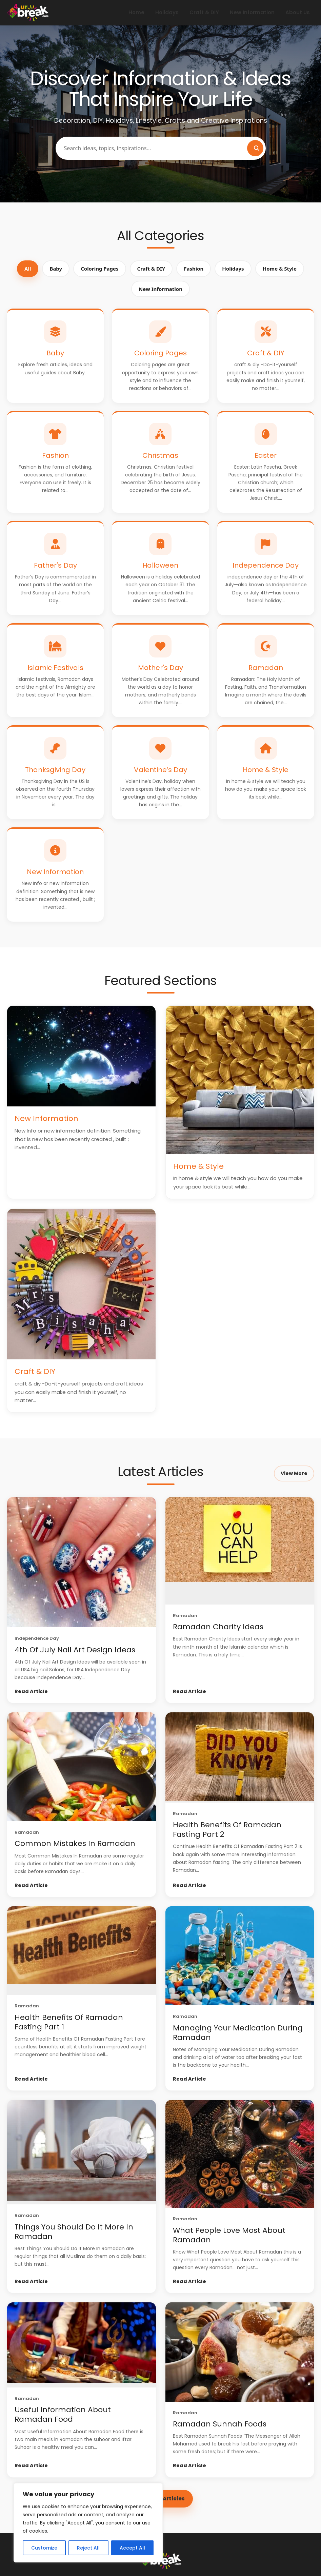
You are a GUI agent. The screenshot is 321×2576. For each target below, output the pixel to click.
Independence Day (37, 1638)
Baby (55, 268)
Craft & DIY (204, 12)
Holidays (167, 12)
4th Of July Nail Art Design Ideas (75, 1650)
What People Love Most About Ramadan (229, 2235)
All (27, 268)
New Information (252, 12)
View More (294, 1473)
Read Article (31, 1691)
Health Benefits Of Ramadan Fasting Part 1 (69, 2022)
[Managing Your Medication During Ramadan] (239, 1955)
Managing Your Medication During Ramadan (238, 2033)
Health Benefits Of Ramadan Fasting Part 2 (227, 1830)
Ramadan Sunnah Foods (219, 2424)
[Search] (255, 148)
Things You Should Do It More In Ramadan (74, 2232)
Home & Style (280, 268)
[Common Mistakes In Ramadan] (81, 1766)
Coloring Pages (99, 268)
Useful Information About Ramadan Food (63, 2414)
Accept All (132, 2547)
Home (136, 12)
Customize (44, 2547)
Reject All (88, 2547)
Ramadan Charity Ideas (218, 1626)
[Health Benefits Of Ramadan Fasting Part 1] (81, 1950)
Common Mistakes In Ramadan (75, 1843)
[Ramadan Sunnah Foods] (239, 2351)
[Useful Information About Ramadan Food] (81, 2344)
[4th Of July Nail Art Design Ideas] (81, 1562)
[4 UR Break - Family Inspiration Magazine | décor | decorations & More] (27, 12)
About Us (297, 12)
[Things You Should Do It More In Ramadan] (81, 2152)
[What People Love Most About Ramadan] (239, 2154)
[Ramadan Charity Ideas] (239, 1551)
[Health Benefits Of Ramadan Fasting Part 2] (239, 1757)
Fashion (193, 268)
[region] (88, 2522)
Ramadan (185, 1615)
